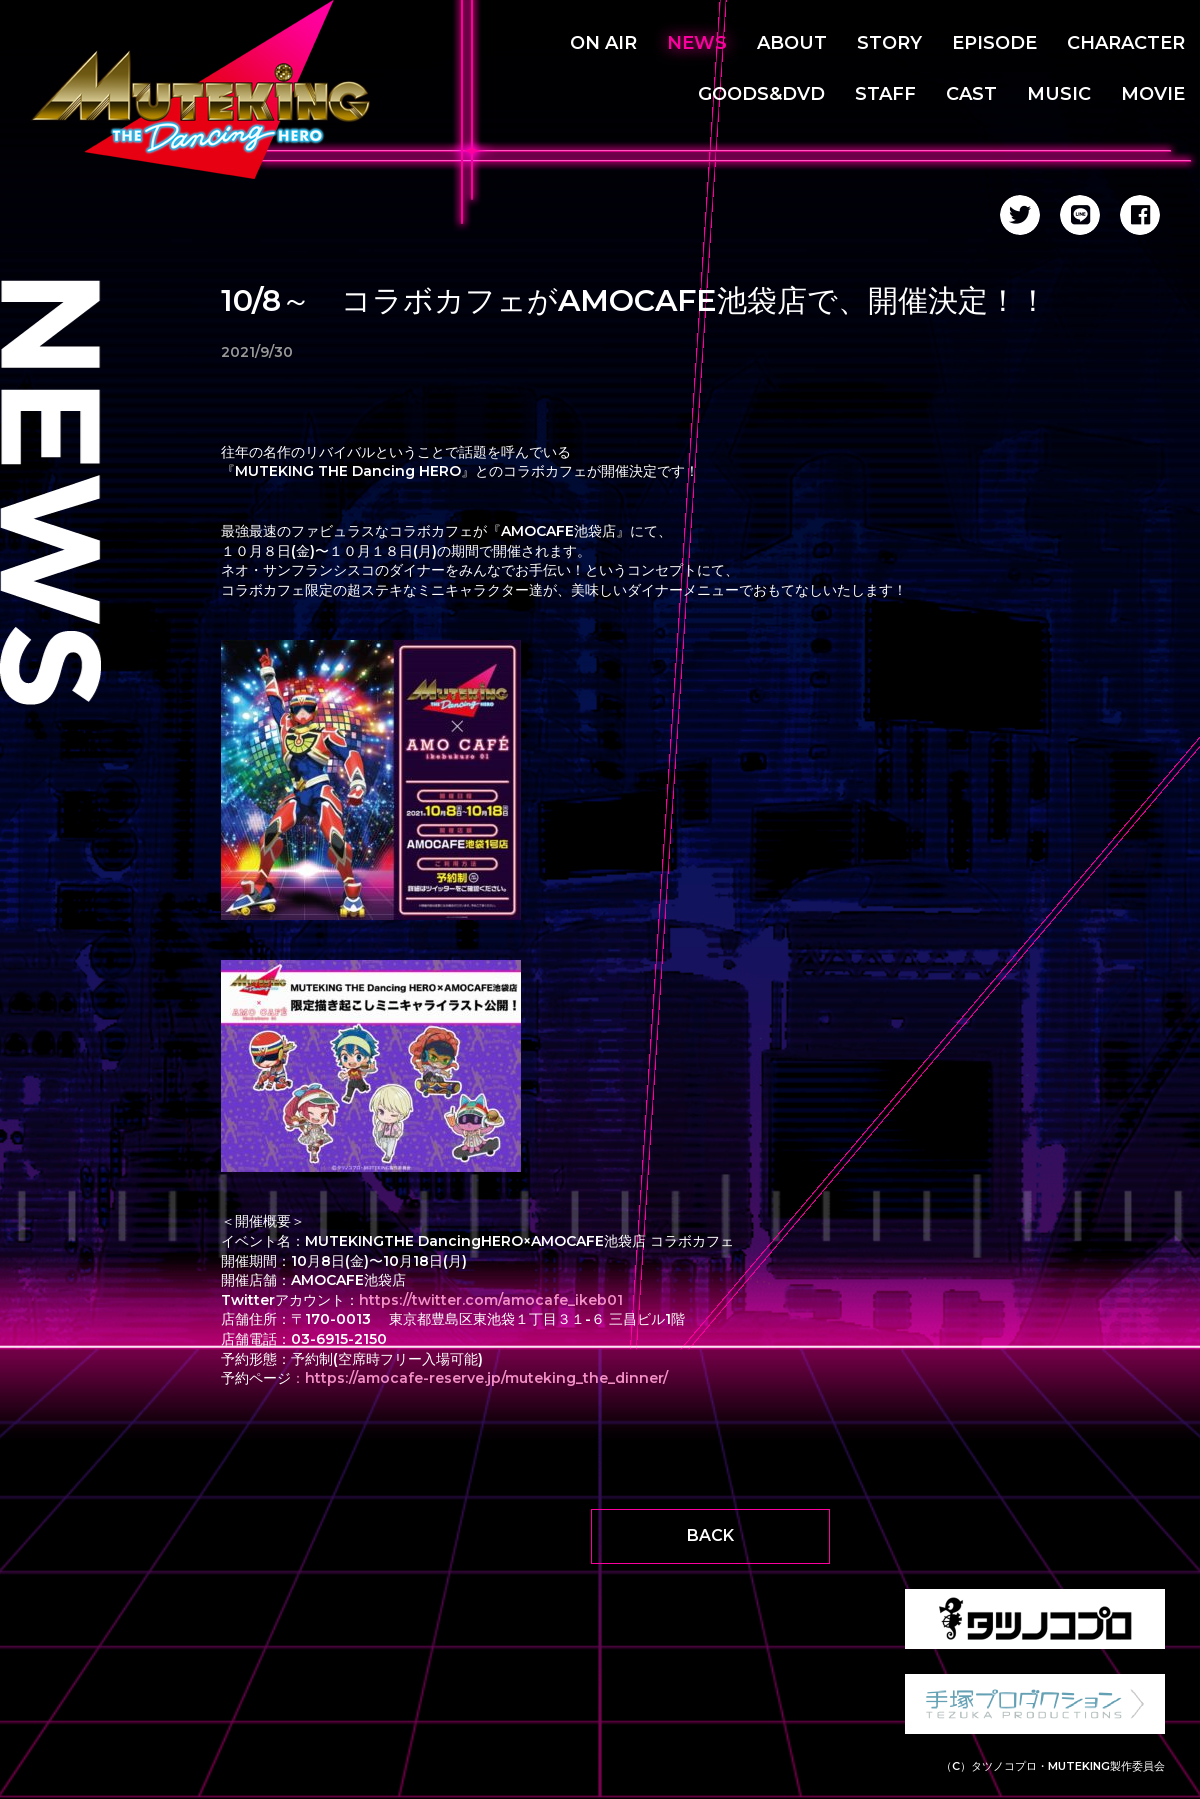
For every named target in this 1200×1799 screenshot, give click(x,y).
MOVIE (1153, 94)
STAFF (885, 94)
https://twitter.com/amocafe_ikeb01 (491, 1300)
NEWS (697, 43)
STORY (889, 43)
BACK (710, 1535)
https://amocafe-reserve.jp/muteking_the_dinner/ (486, 1378)
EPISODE (994, 43)
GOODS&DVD (761, 94)
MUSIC (1059, 94)
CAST (971, 94)
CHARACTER (1126, 43)
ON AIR (603, 43)
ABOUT (792, 43)
